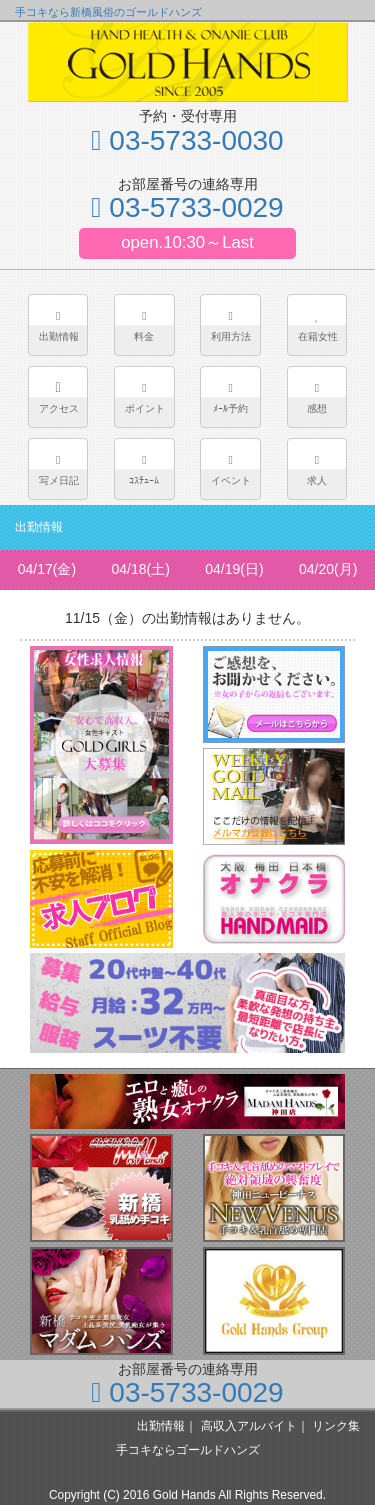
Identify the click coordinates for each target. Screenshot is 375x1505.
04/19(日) (234, 569)
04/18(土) (140, 569)
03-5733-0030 (187, 140)
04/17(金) (47, 569)
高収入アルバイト (249, 1426)
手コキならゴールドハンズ (188, 1450)
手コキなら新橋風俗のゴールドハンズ (108, 12)
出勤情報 (161, 1426)
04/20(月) (328, 569)
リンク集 (336, 1426)
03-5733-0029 (187, 207)
